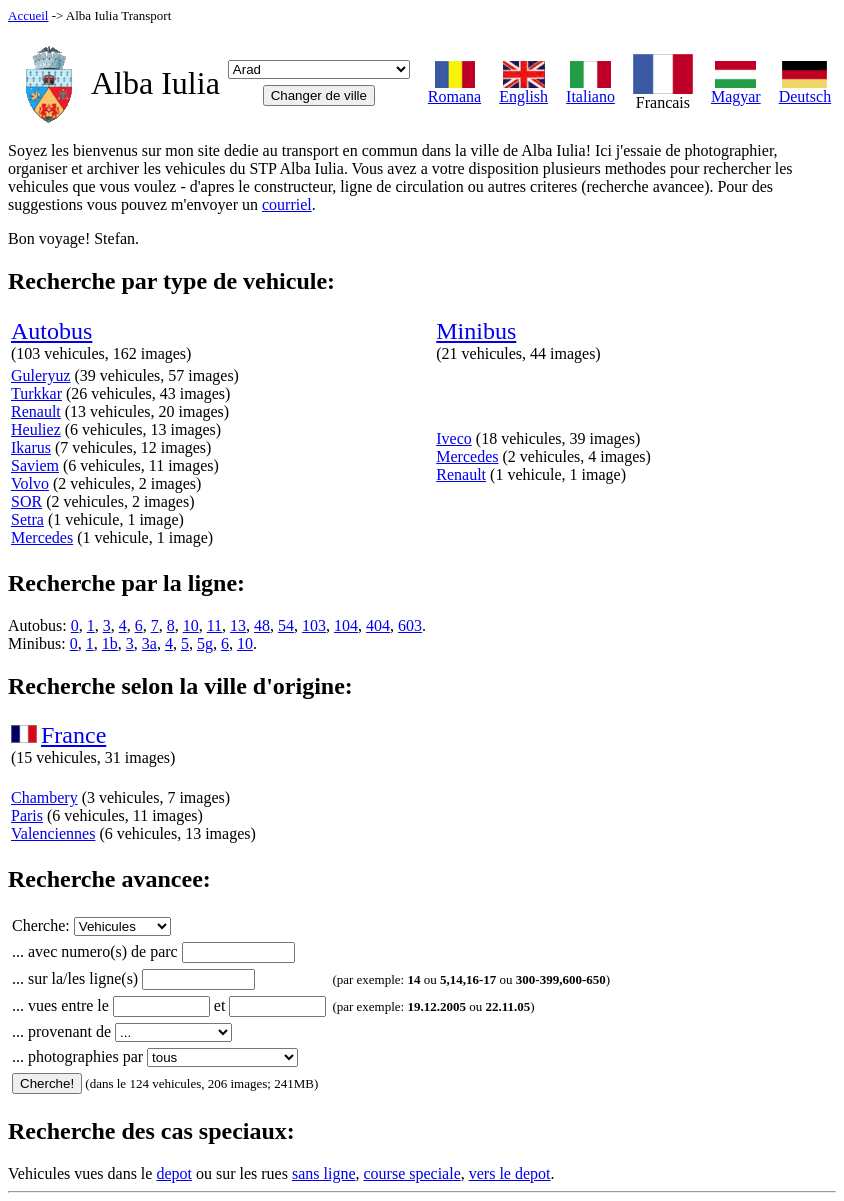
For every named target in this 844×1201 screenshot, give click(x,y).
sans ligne (324, 1173)
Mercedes (42, 537)
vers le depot (510, 1173)
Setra (27, 519)
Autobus (51, 331)
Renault (36, 411)
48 (262, 625)
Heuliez (36, 429)
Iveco (454, 438)
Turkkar (36, 393)
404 (378, 625)
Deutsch (805, 89)
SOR (26, 501)
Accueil (28, 15)
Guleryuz (41, 375)
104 (346, 625)
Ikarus (31, 447)
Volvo (30, 483)
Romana (454, 89)
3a (149, 643)
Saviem (35, 465)
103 (314, 625)
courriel (287, 204)
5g (205, 643)
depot (174, 1173)
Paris (27, 815)
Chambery (44, 797)
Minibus (476, 331)
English (523, 89)
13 (238, 625)
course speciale (411, 1173)
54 (286, 625)
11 (214, 625)
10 (191, 625)
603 (410, 625)
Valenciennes (53, 833)
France (73, 735)
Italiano (590, 89)
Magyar (736, 89)
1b (110, 643)
